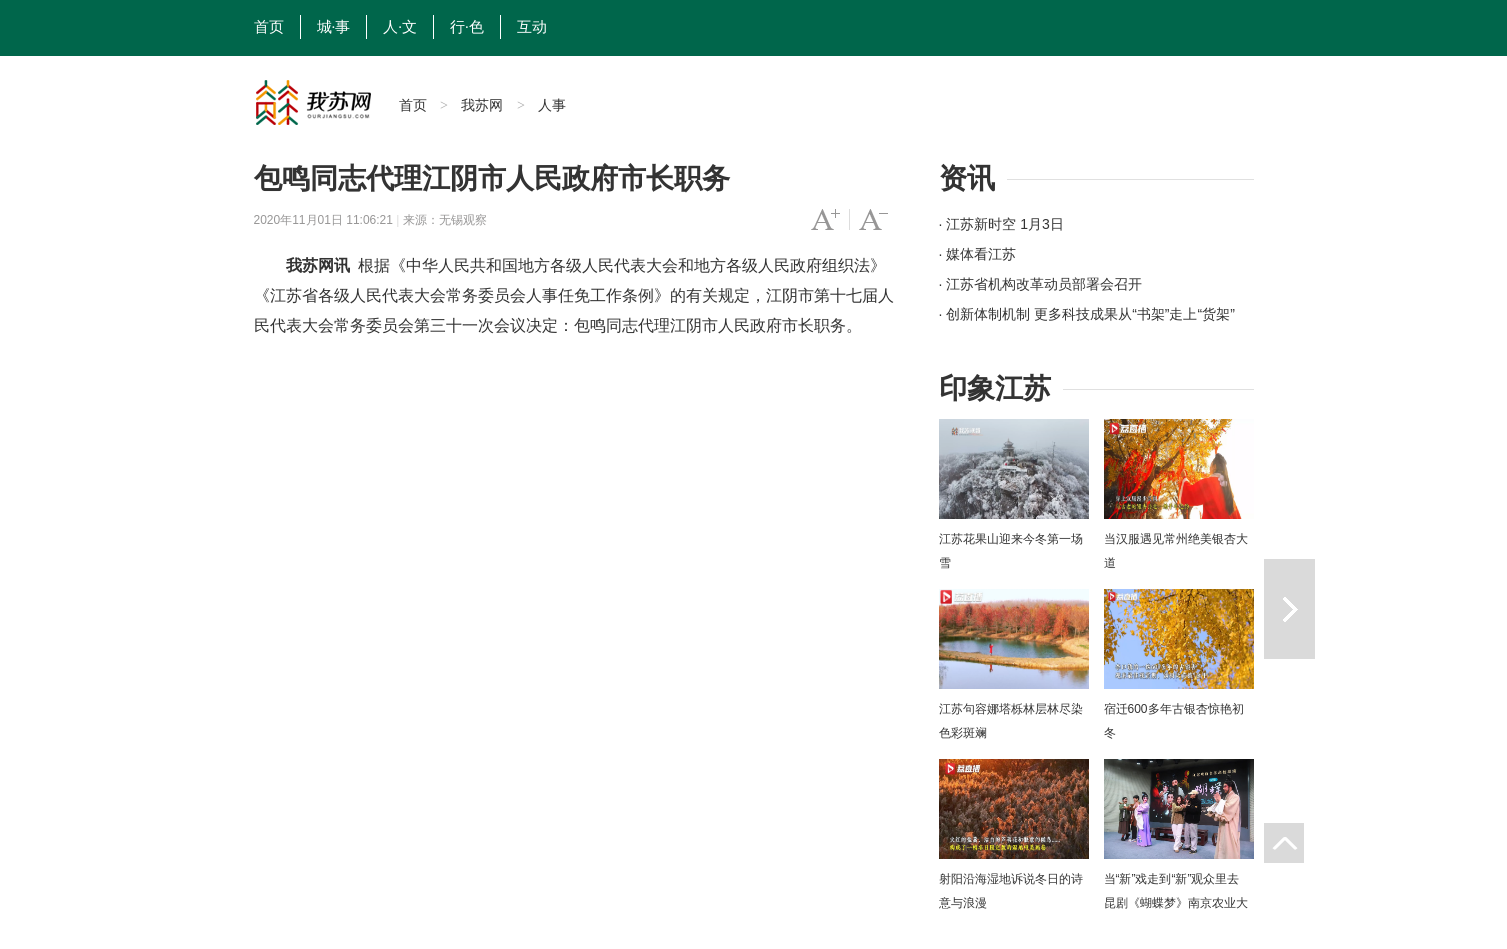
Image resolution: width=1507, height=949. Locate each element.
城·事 (334, 27)
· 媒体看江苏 (978, 254)
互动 (532, 27)
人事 (552, 105)
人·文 (400, 27)
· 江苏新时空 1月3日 (1001, 224)
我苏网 (482, 105)
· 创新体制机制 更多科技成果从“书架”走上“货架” (1087, 314)
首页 (269, 27)
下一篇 (1289, 609)
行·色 (467, 27)
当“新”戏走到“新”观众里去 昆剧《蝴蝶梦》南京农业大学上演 (1176, 903)
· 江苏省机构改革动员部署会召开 (1041, 284)
